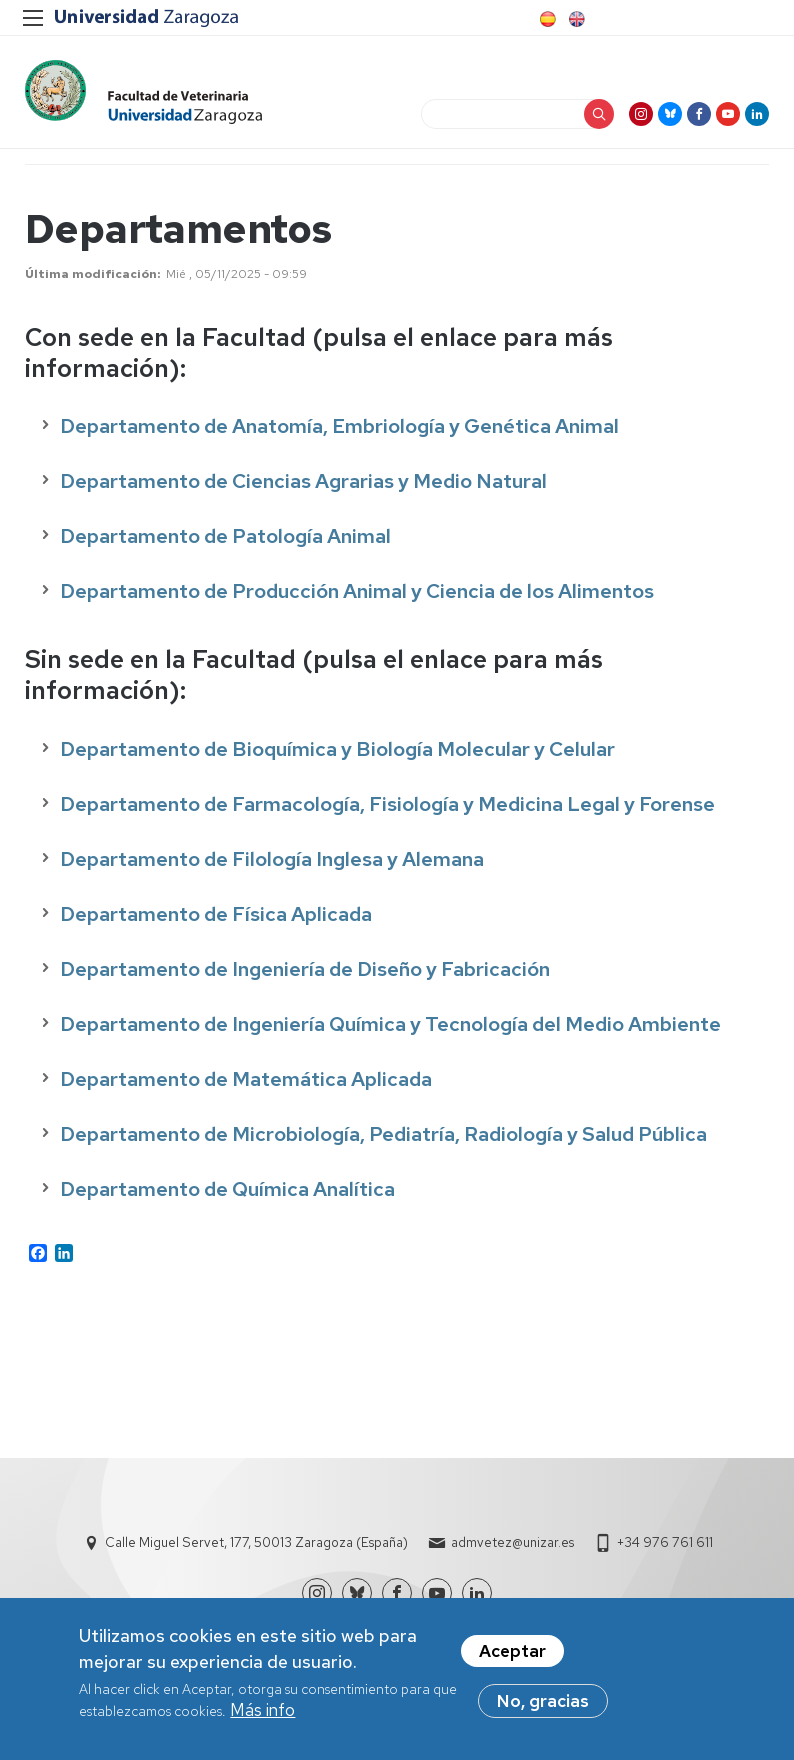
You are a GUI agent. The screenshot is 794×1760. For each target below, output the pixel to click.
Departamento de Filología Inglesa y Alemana (272, 862)
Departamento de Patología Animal (225, 539)
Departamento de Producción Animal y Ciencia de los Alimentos (357, 594)
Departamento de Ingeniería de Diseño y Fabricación (305, 972)
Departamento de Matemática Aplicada (246, 1082)
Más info (262, 1711)
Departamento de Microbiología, (214, 1137)
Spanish (546, 19)
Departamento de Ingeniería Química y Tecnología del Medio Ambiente (390, 1027)
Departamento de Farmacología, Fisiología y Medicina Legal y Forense (387, 807)
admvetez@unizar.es (512, 1545)
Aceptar (512, 1652)
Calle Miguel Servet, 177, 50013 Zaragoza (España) (256, 1545)
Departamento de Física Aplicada (216, 917)
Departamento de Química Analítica (227, 1192)
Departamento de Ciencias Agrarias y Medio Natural (303, 484)
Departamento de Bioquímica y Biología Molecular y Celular (337, 752)
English (575, 19)
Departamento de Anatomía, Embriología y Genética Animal (339, 429)
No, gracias (543, 1702)
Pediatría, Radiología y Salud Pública (538, 1137)
